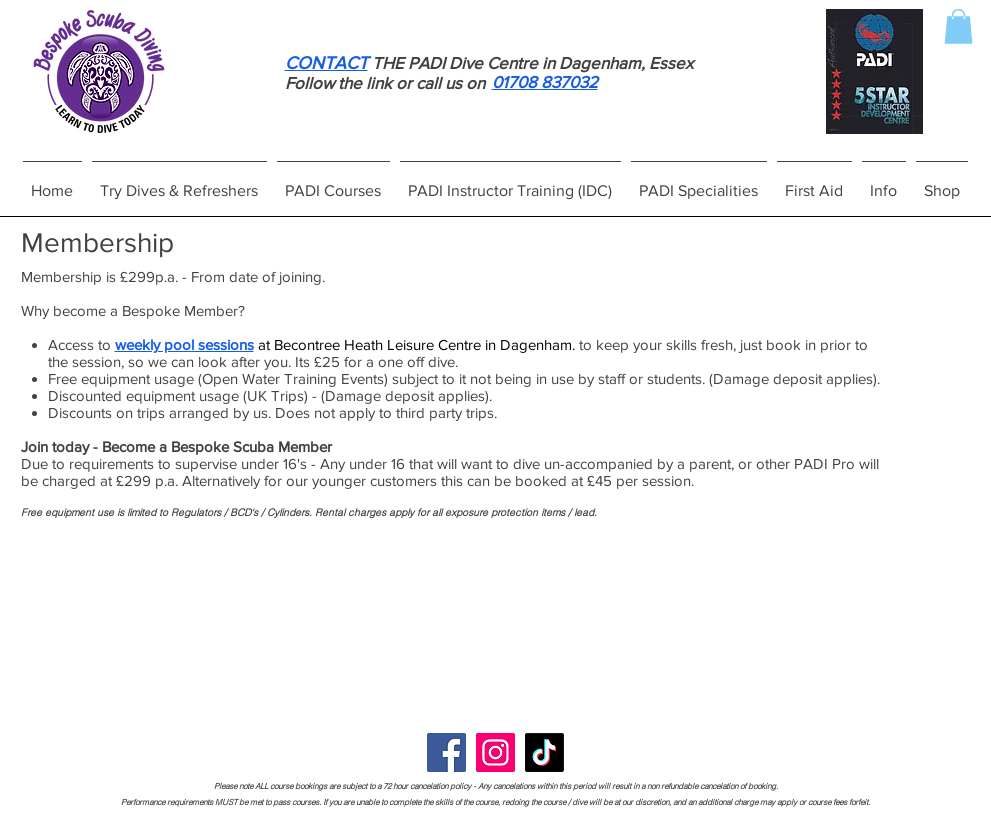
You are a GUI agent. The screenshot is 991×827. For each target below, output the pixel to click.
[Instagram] (495, 752)
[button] (958, 26)
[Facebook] (446, 752)
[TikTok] (544, 752)
